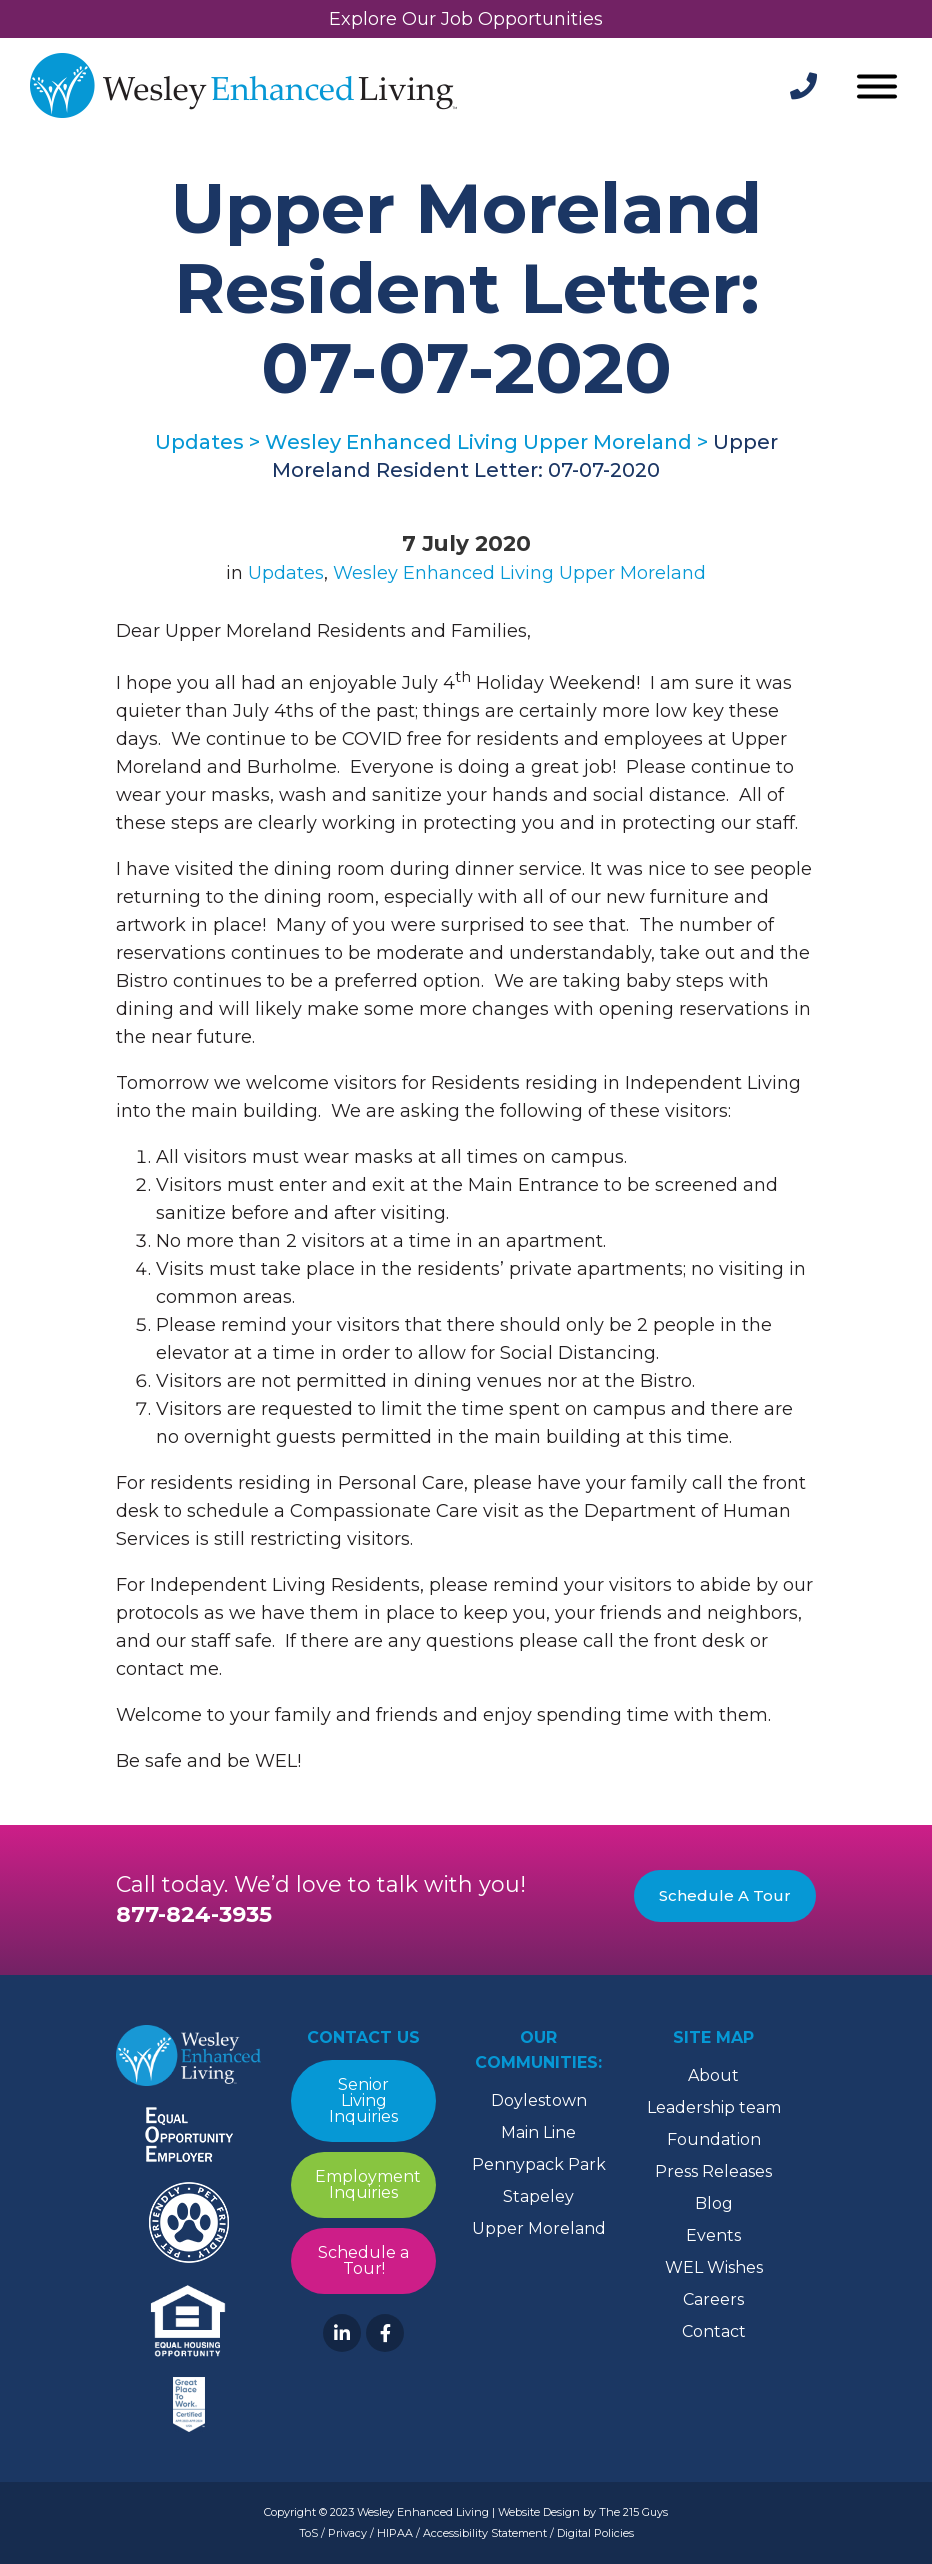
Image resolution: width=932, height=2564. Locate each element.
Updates (286, 573)
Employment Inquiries (368, 2184)
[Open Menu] (877, 88)
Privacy (347, 2533)
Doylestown (539, 2100)
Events (713, 2235)
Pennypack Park (539, 2164)
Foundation (714, 2139)
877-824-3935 (194, 1914)
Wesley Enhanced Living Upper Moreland (519, 573)
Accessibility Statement (485, 2533)
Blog (714, 2203)
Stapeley (538, 2196)
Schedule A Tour (725, 1895)
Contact (714, 2331)
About (713, 2075)
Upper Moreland (539, 2228)
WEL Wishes (714, 2267)
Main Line (538, 2132)
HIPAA (395, 2533)
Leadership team (714, 2107)
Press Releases (713, 2171)
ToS (308, 2533)
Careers (713, 2299)
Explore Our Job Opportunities (466, 19)
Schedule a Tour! (363, 2260)
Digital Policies (595, 2533)
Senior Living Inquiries (363, 2100)
